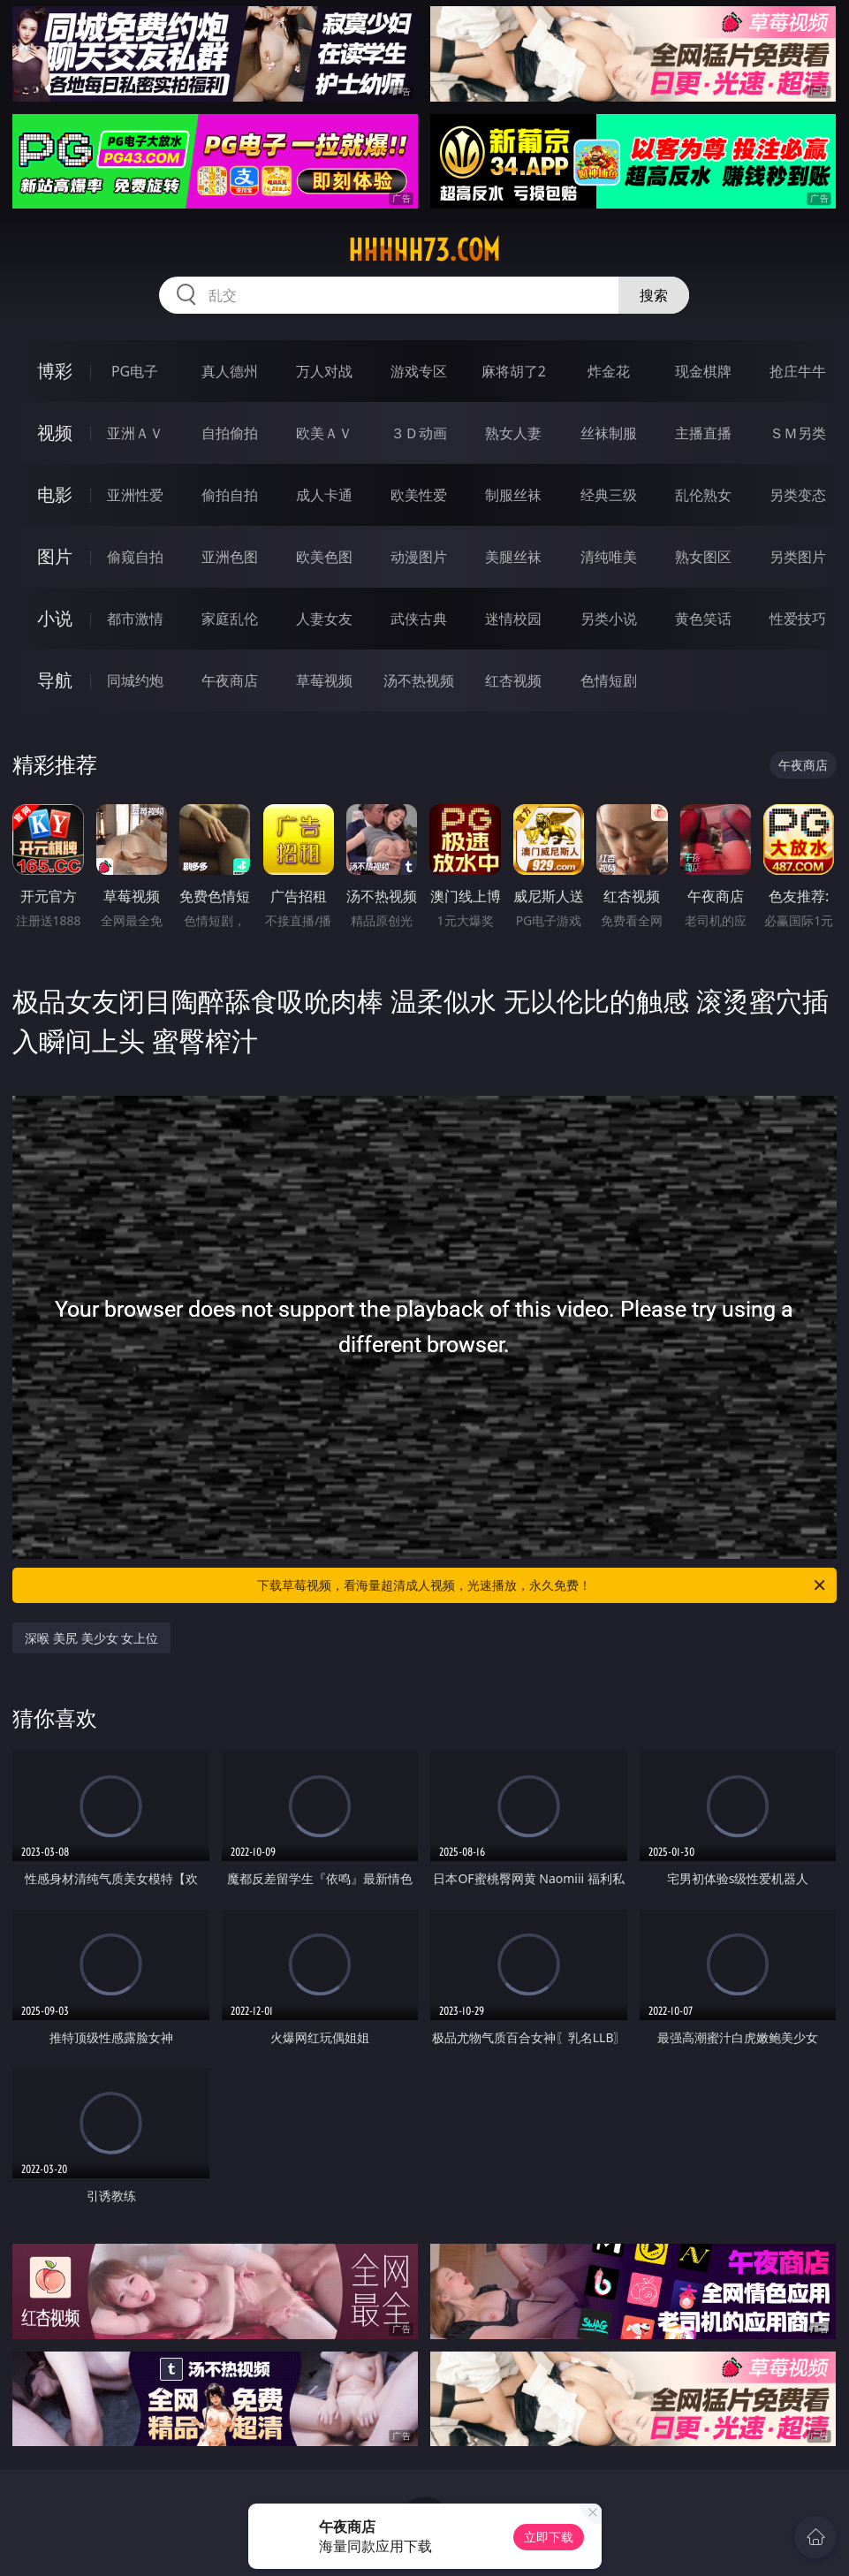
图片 (54, 556)
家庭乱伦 (229, 618)
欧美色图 (324, 556)
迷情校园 (513, 618)
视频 (54, 433)
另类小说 (608, 618)
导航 (54, 680)
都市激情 (135, 618)
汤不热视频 (418, 680)
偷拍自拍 (229, 495)
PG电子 (134, 371)
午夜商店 (229, 680)
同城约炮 (135, 680)
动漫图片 (418, 556)
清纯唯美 (608, 556)
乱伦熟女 (703, 495)
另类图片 (797, 556)
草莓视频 (324, 680)
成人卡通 (324, 495)
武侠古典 (418, 618)
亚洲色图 (229, 556)
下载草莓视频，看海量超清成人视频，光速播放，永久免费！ (542, 1585)
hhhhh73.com (424, 250)
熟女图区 (703, 556)
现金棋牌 (703, 371)
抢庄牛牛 (797, 371)
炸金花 (608, 371)
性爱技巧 (797, 618)
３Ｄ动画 (418, 433)
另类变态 (797, 495)
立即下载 (548, 2536)
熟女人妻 (513, 433)
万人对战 (324, 371)
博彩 (54, 371)
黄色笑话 (703, 618)
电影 (54, 494)
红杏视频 (513, 680)
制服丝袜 (513, 495)
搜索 (654, 295)
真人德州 (229, 371)
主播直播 (703, 433)
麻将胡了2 (513, 371)
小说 (54, 618)
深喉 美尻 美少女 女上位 (91, 1638)
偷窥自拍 (135, 556)
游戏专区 (418, 371)
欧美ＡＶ (324, 433)
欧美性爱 (418, 495)
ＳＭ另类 (797, 433)
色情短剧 (608, 680)
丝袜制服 (608, 433)
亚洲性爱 (135, 495)
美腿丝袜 (513, 556)
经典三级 (608, 495)
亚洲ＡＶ (135, 433)
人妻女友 (324, 618)
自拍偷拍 (229, 433)
